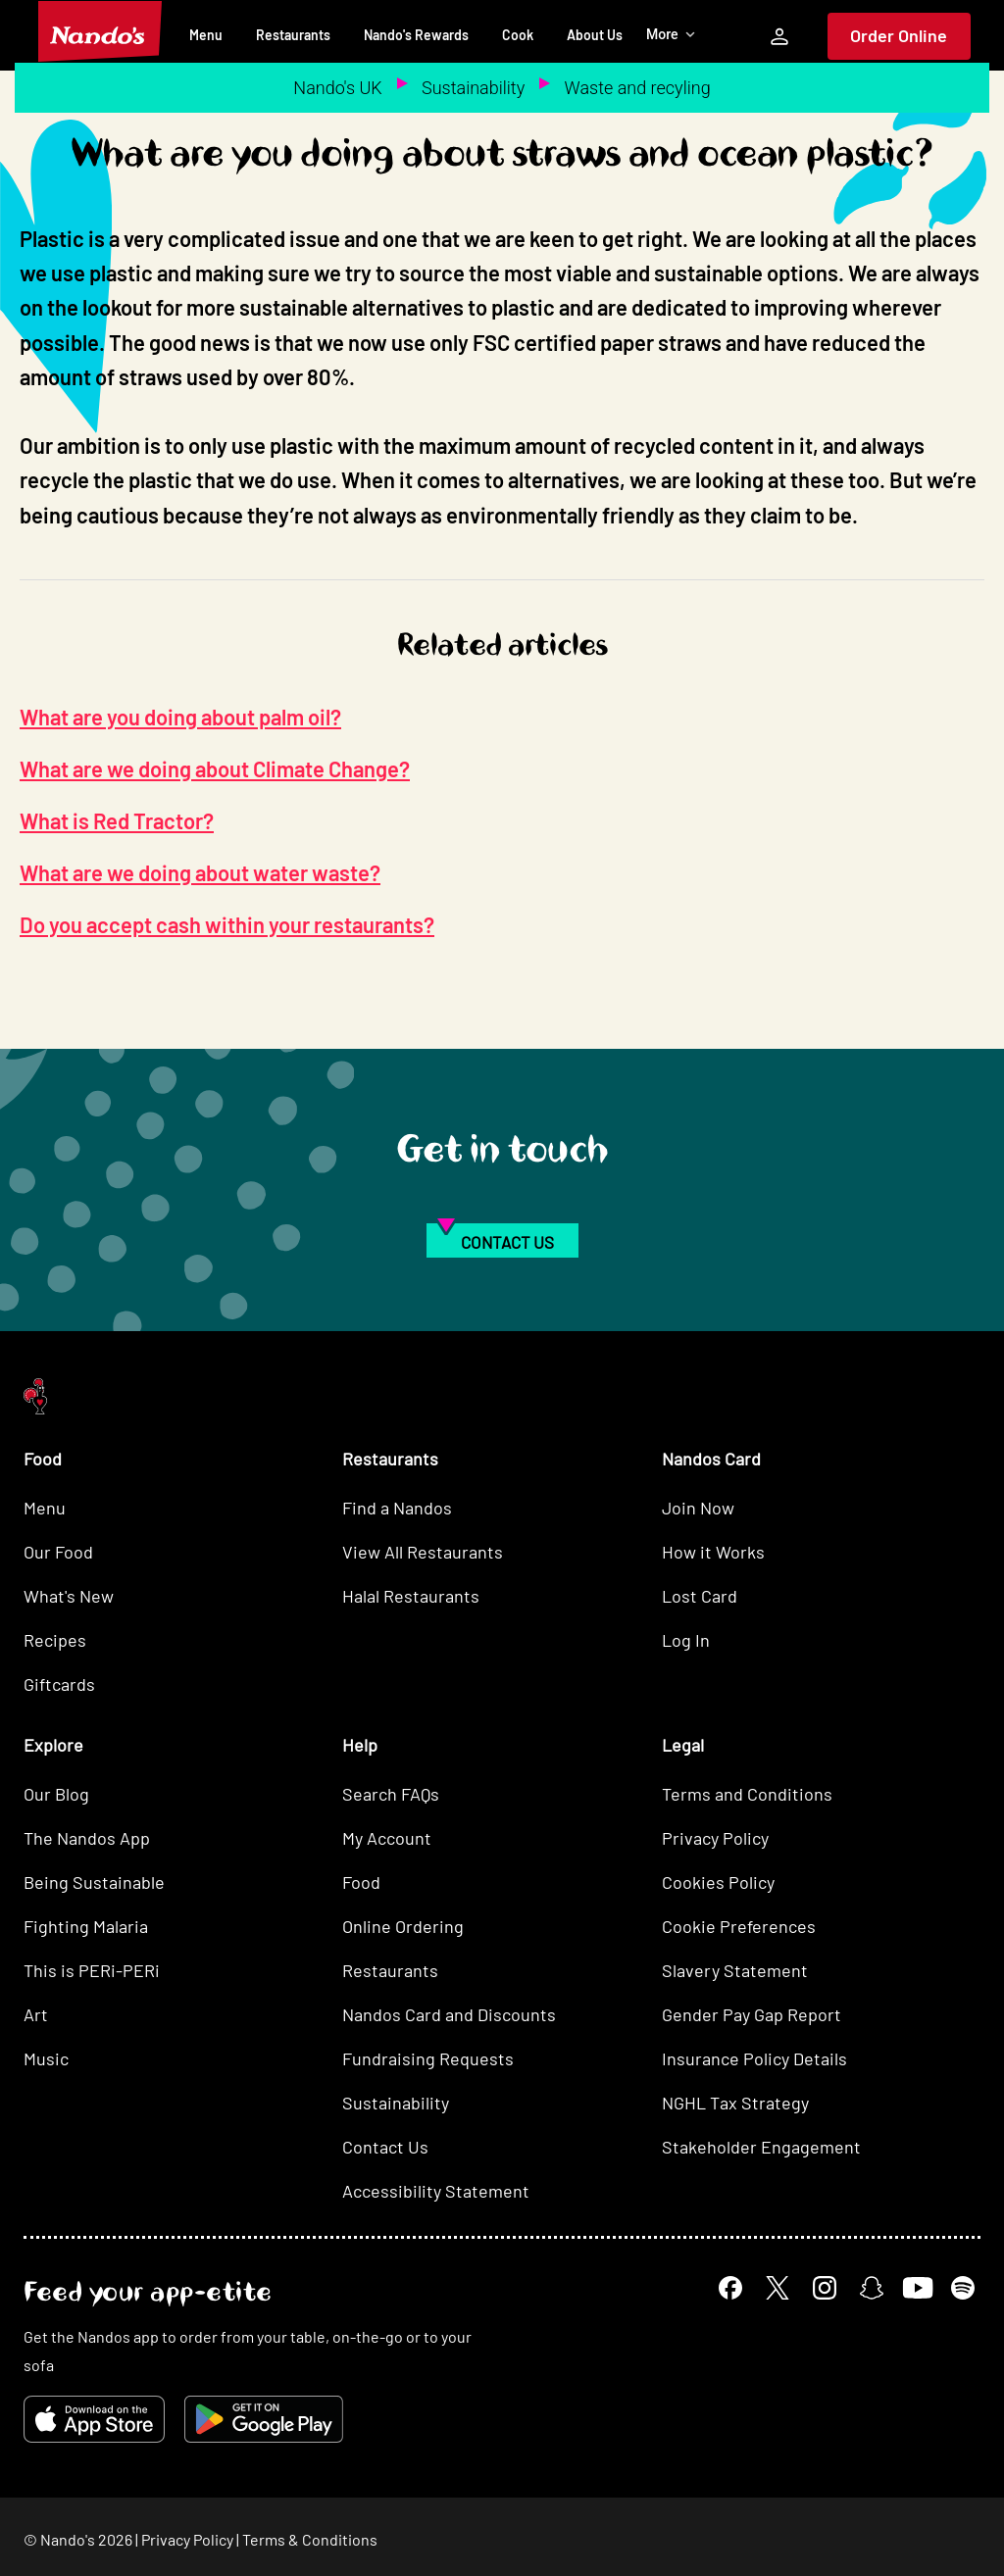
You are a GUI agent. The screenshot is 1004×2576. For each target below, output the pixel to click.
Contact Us (385, 2146)
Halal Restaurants (410, 1596)
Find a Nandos (397, 1507)
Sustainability (473, 87)
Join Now (698, 1507)
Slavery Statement (735, 1970)
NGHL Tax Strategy (735, 2102)
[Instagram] (824, 2287)
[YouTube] (917, 2288)
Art (36, 2014)
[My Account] (779, 36)
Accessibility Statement (435, 2191)
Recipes (55, 1640)
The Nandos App (87, 1838)
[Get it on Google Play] (263, 2419)
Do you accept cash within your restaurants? (227, 924)
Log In (686, 1640)
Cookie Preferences (739, 1926)
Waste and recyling (638, 87)
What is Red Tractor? (117, 820)
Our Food (58, 1551)
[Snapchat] (871, 2287)
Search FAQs (390, 1794)
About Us (595, 34)
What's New (69, 1596)
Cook (517, 34)
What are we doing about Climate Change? (215, 768)
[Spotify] (962, 2287)
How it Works (713, 1551)
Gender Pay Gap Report (751, 2014)
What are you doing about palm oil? (180, 716)
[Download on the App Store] (94, 2419)
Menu (206, 34)
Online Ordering (403, 1926)
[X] (777, 2287)
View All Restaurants (422, 1551)
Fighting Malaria (86, 1926)
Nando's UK (337, 87)
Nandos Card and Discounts (449, 2014)
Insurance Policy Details (754, 2058)
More (671, 34)
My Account (386, 1838)
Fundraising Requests (428, 2058)
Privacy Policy (715, 1838)
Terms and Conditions (747, 1794)
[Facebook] (730, 2287)
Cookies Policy (718, 1882)
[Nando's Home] (100, 31)
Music (46, 2058)
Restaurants (293, 34)
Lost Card (699, 1596)
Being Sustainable (94, 1882)
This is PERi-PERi (92, 1970)
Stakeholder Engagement (761, 2146)
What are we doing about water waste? (200, 872)
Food (361, 1882)
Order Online (898, 35)
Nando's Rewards (416, 34)
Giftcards (59, 1684)
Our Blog (56, 1794)
